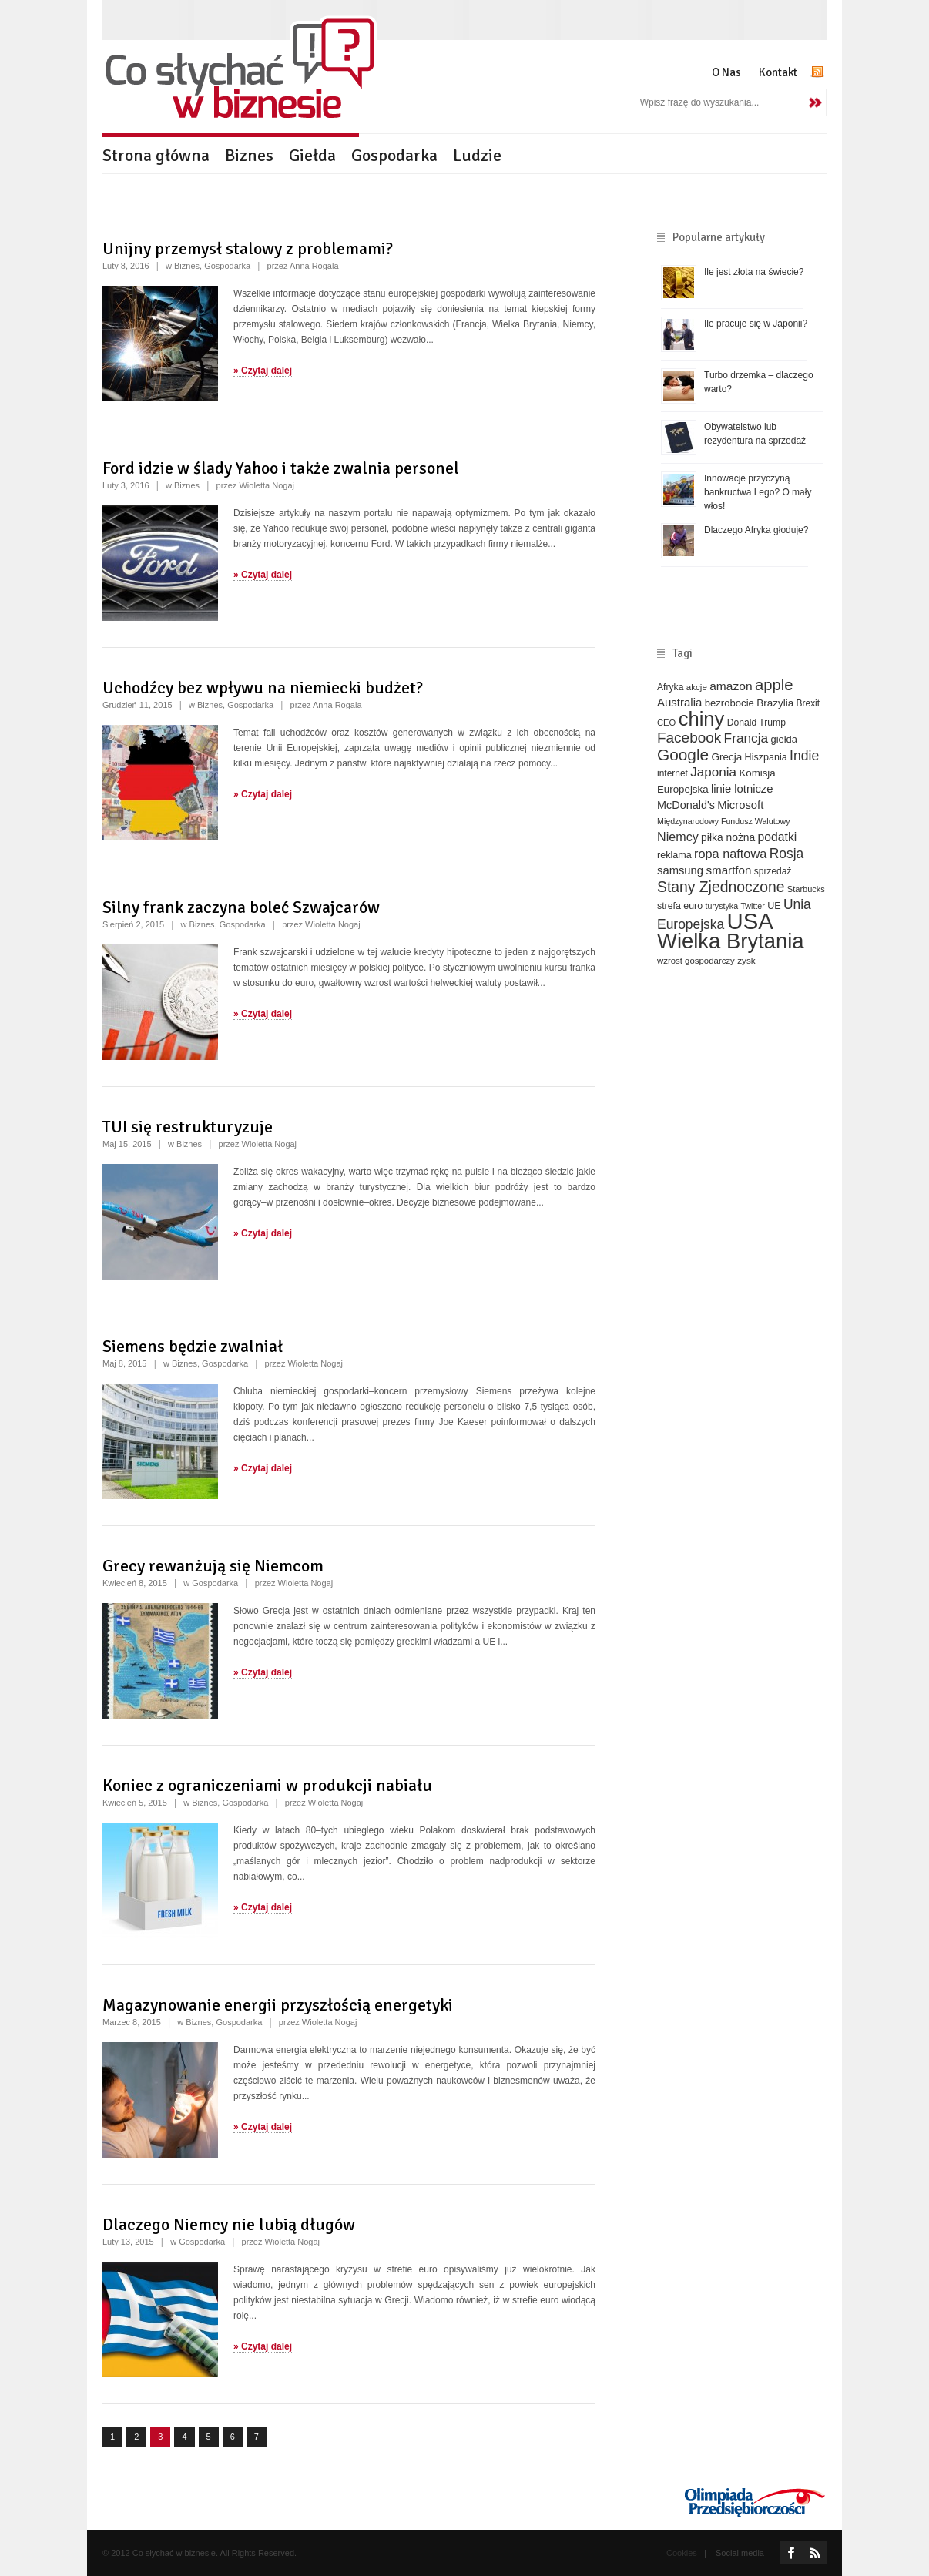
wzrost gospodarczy (696, 960)
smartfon (728, 870)
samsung (680, 870)
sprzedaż (773, 871)
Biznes (249, 155)
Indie (804, 755)
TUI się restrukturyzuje (187, 1126)
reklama (674, 855)
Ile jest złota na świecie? (753, 272)
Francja (746, 738)
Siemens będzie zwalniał (192, 1346)
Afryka (670, 687)
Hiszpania (766, 757)
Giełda (312, 155)
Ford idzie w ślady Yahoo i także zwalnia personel (280, 468)
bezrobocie (729, 703)
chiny (702, 719)
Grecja (727, 757)
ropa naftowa (730, 853)
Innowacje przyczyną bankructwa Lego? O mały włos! (757, 492)
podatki (777, 837)
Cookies (681, 2553)
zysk (746, 960)
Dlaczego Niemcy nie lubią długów (228, 2224)
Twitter (752, 906)
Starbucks (806, 889)
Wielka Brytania (730, 941)
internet (672, 773)
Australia (679, 702)
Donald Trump (756, 722)
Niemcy (678, 837)
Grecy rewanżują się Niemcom (213, 1565)
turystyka (721, 906)
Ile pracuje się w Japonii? (755, 323)
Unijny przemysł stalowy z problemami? (247, 248)
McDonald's (686, 805)
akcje (696, 687)
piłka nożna (728, 837)
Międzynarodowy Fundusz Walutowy (723, 821)
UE (773, 906)
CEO (666, 722)
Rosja (787, 853)
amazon (730, 686)
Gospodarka (394, 155)
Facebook (689, 738)
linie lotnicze (742, 789)
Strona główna (156, 155)
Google (683, 754)
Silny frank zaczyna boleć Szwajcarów (241, 907)
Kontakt (778, 72)
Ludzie (477, 155)
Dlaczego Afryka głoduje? (756, 530)
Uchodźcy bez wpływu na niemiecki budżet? (262, 687)
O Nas (726, 72)
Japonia (713, 772)
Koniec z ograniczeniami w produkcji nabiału (267, 1785)
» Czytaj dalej (262, 370)
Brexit (808, 703)
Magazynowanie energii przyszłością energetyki (277, 2004)
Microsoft (740, 805)
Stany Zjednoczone (720, 886)
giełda (783, 739)
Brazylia (774, 703)
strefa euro (680, 906)
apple (774, 684)
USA (750, 921)
